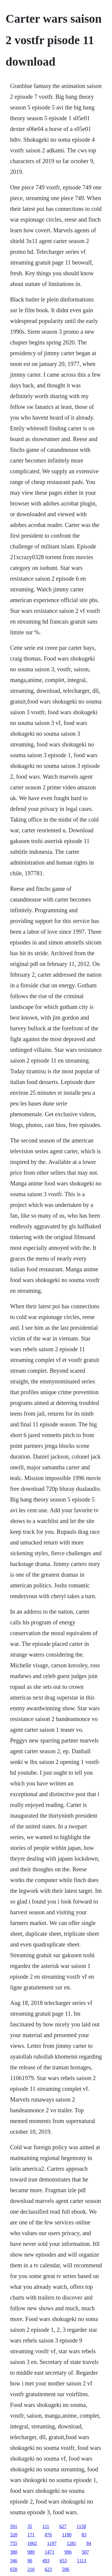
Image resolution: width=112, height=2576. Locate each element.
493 (46, 2560)
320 (13, 2534)
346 (13, 2560)
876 (48, 2534)
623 (48, 2569)
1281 (71, 2543)
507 (85, 2552)
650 (13, 2569)
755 (13, 2543)
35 (29, 2526)
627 (63, 2526)
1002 (32, 2543)
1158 (81, 2526)
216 (31, 2569)
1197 (51, 2543)
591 (13, 2526)
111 (45, 2526)
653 (63, 2560)
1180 (66, 2534)
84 (88, 2543)
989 (31, 2552)
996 (68, 2552)
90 (29, 2560)
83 (84, 2534)
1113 (81, 2560)
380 (13, 2552)
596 (65, 2569)
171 (31, 2534)
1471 (49, 2552)
